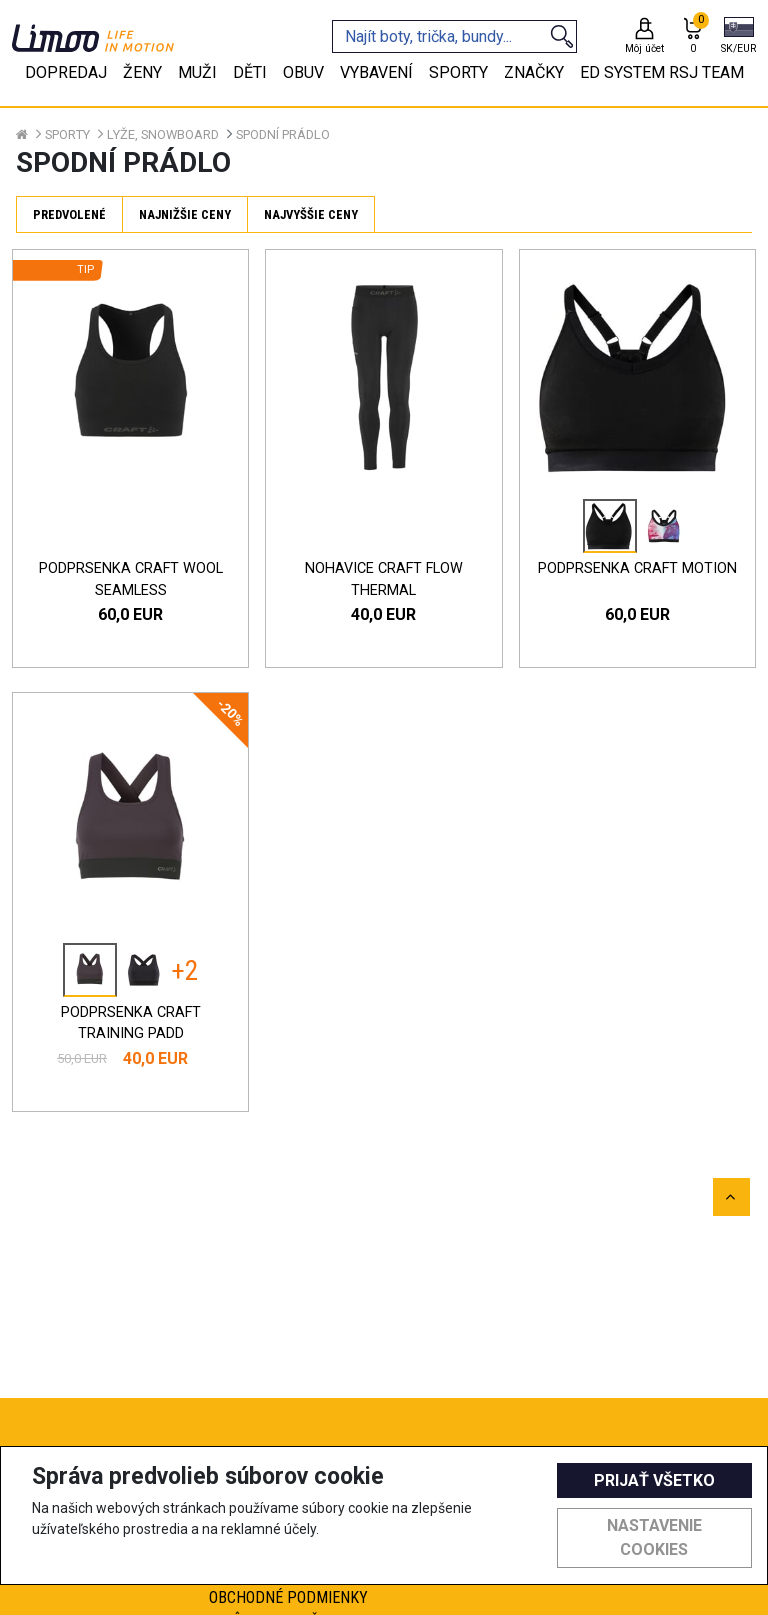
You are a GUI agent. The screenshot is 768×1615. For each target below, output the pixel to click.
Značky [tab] (534, 72)
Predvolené (69, 214)
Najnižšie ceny (185, 214)
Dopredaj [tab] (66, 72)
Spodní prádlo (283, 134)
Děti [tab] (250, 72)
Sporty (67, 134)
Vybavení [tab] (376, 72)
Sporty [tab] (458, 72)
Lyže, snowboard (163, 134)
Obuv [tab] (303, 72)
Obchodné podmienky (288, 1597)
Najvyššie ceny (311, 214)
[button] (738, 37)
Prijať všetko (654, 1480)
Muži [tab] (197, 72)
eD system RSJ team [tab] (662, 72)
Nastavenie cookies (654, 1537)
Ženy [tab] (142, 72)
